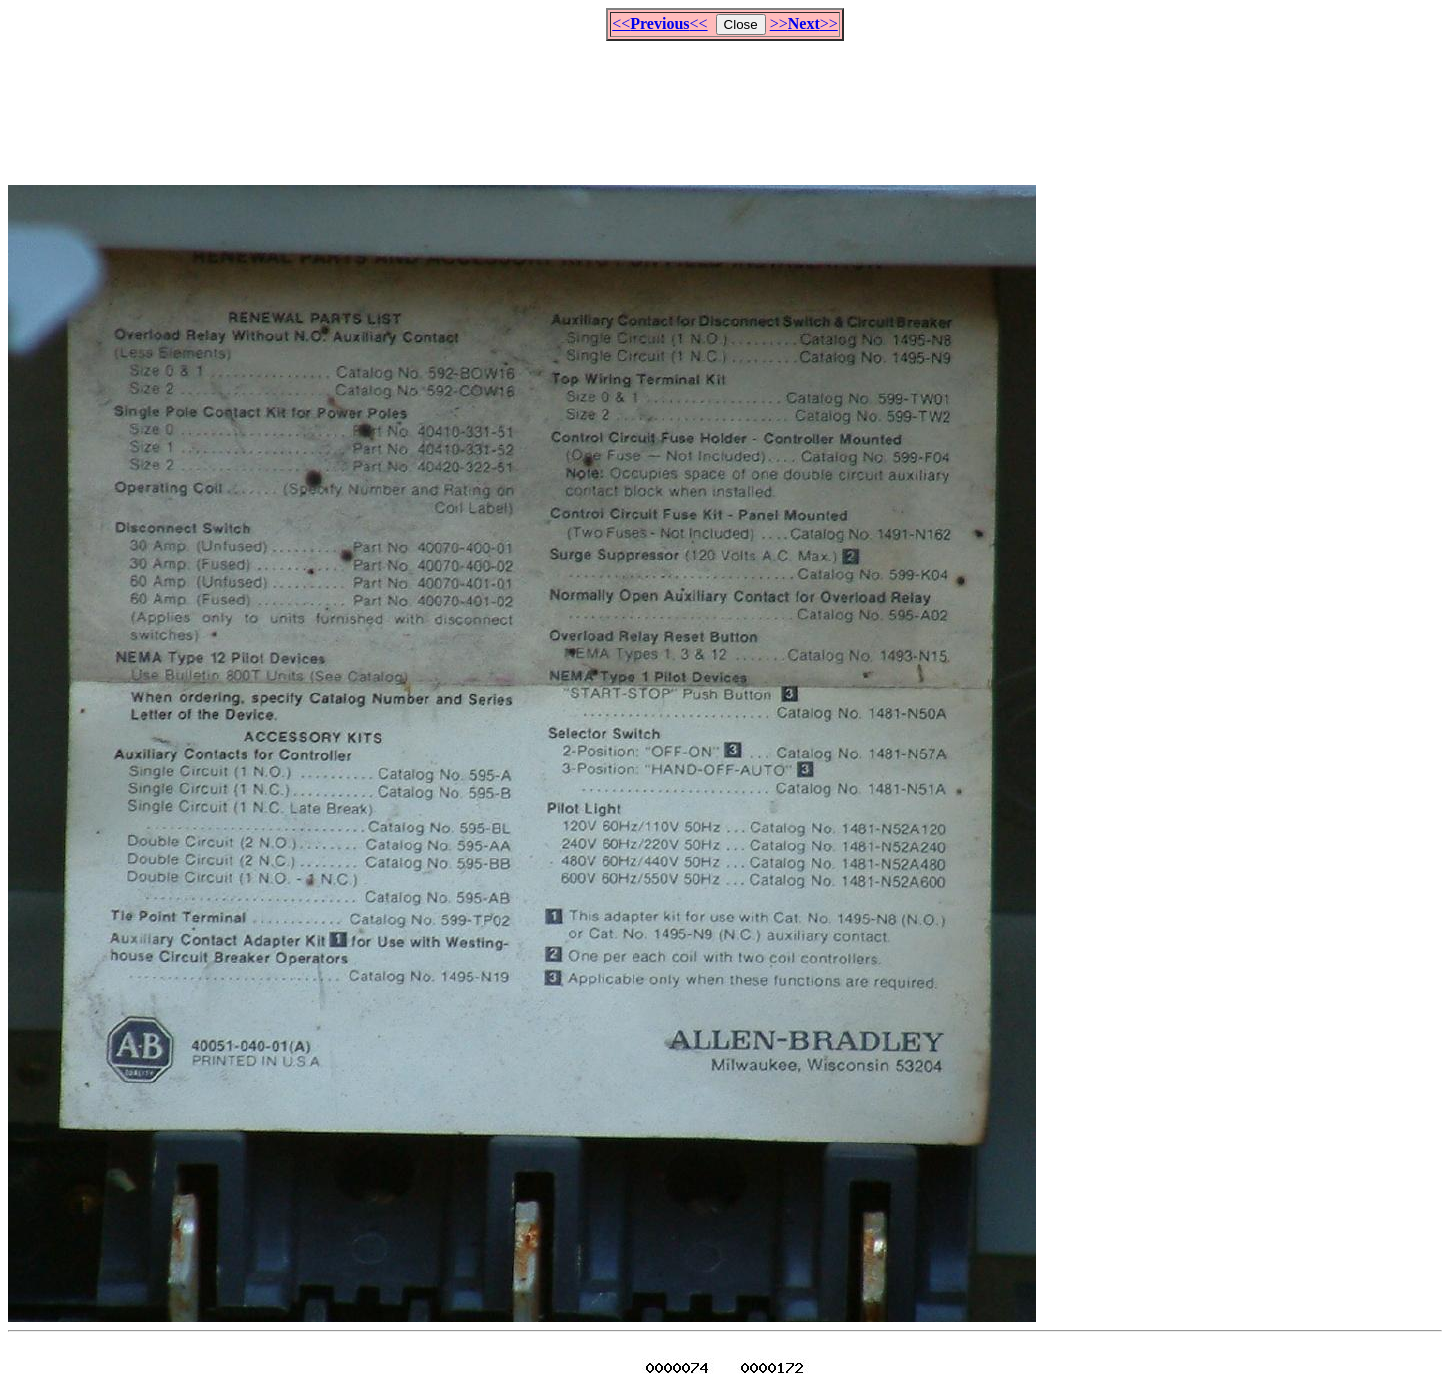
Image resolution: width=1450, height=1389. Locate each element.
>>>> (804, 23)
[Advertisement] (725, 104)
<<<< (659, 23)
